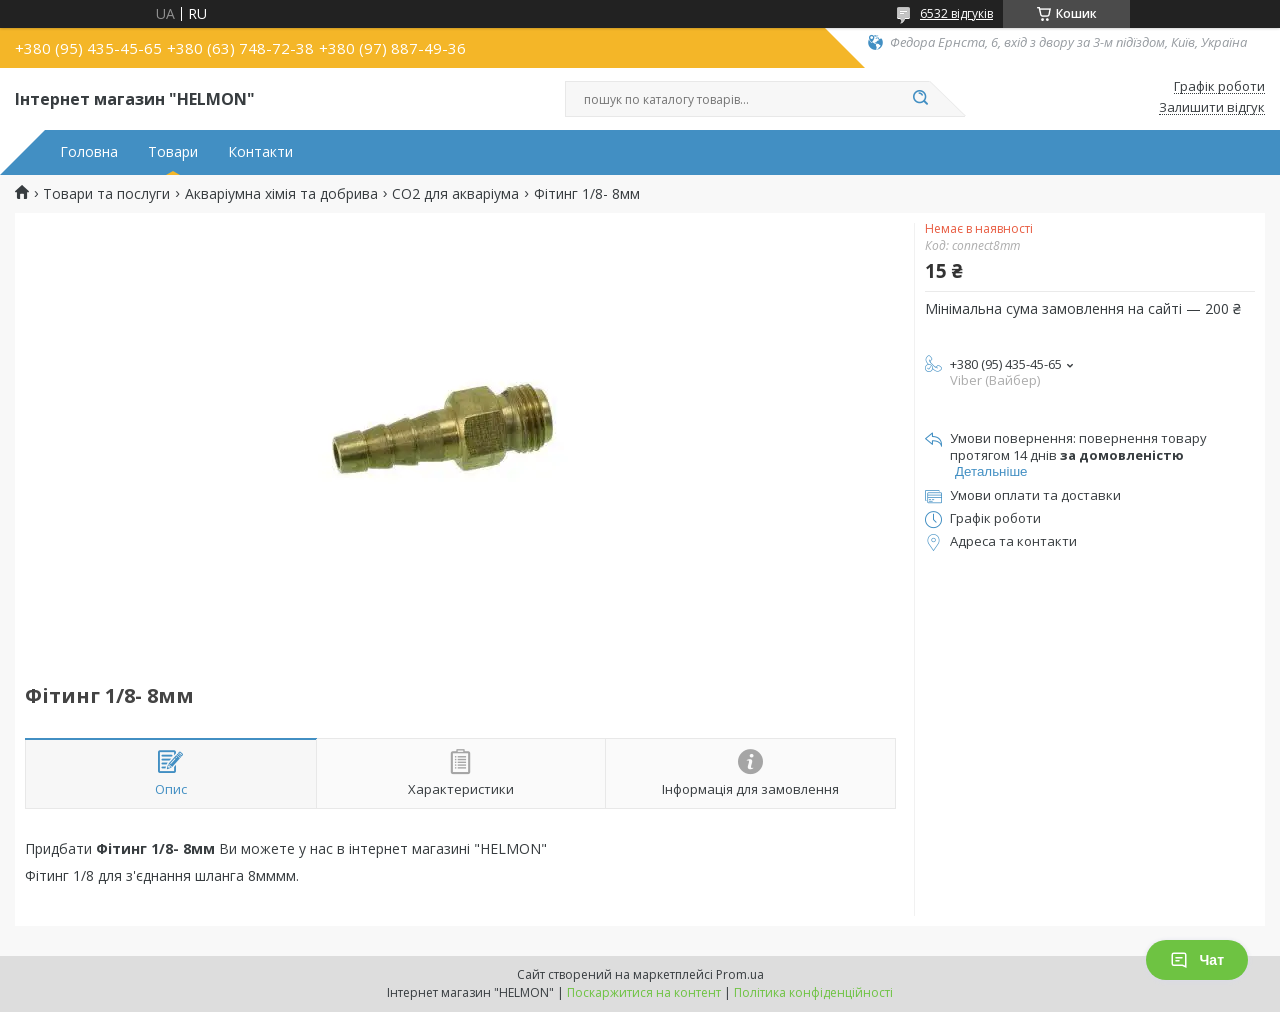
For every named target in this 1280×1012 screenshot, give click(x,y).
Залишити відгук (1212, 108)
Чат (1197, 960)
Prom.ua (740, 974)
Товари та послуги (106, 194)
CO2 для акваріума (455, 194)
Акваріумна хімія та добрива (281, 194)
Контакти (260, 152)
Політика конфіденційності (813, 992)
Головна (89, 152)
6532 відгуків (956, 13)
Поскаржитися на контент (644, 992)
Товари (173, 152)
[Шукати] (920, 99)
